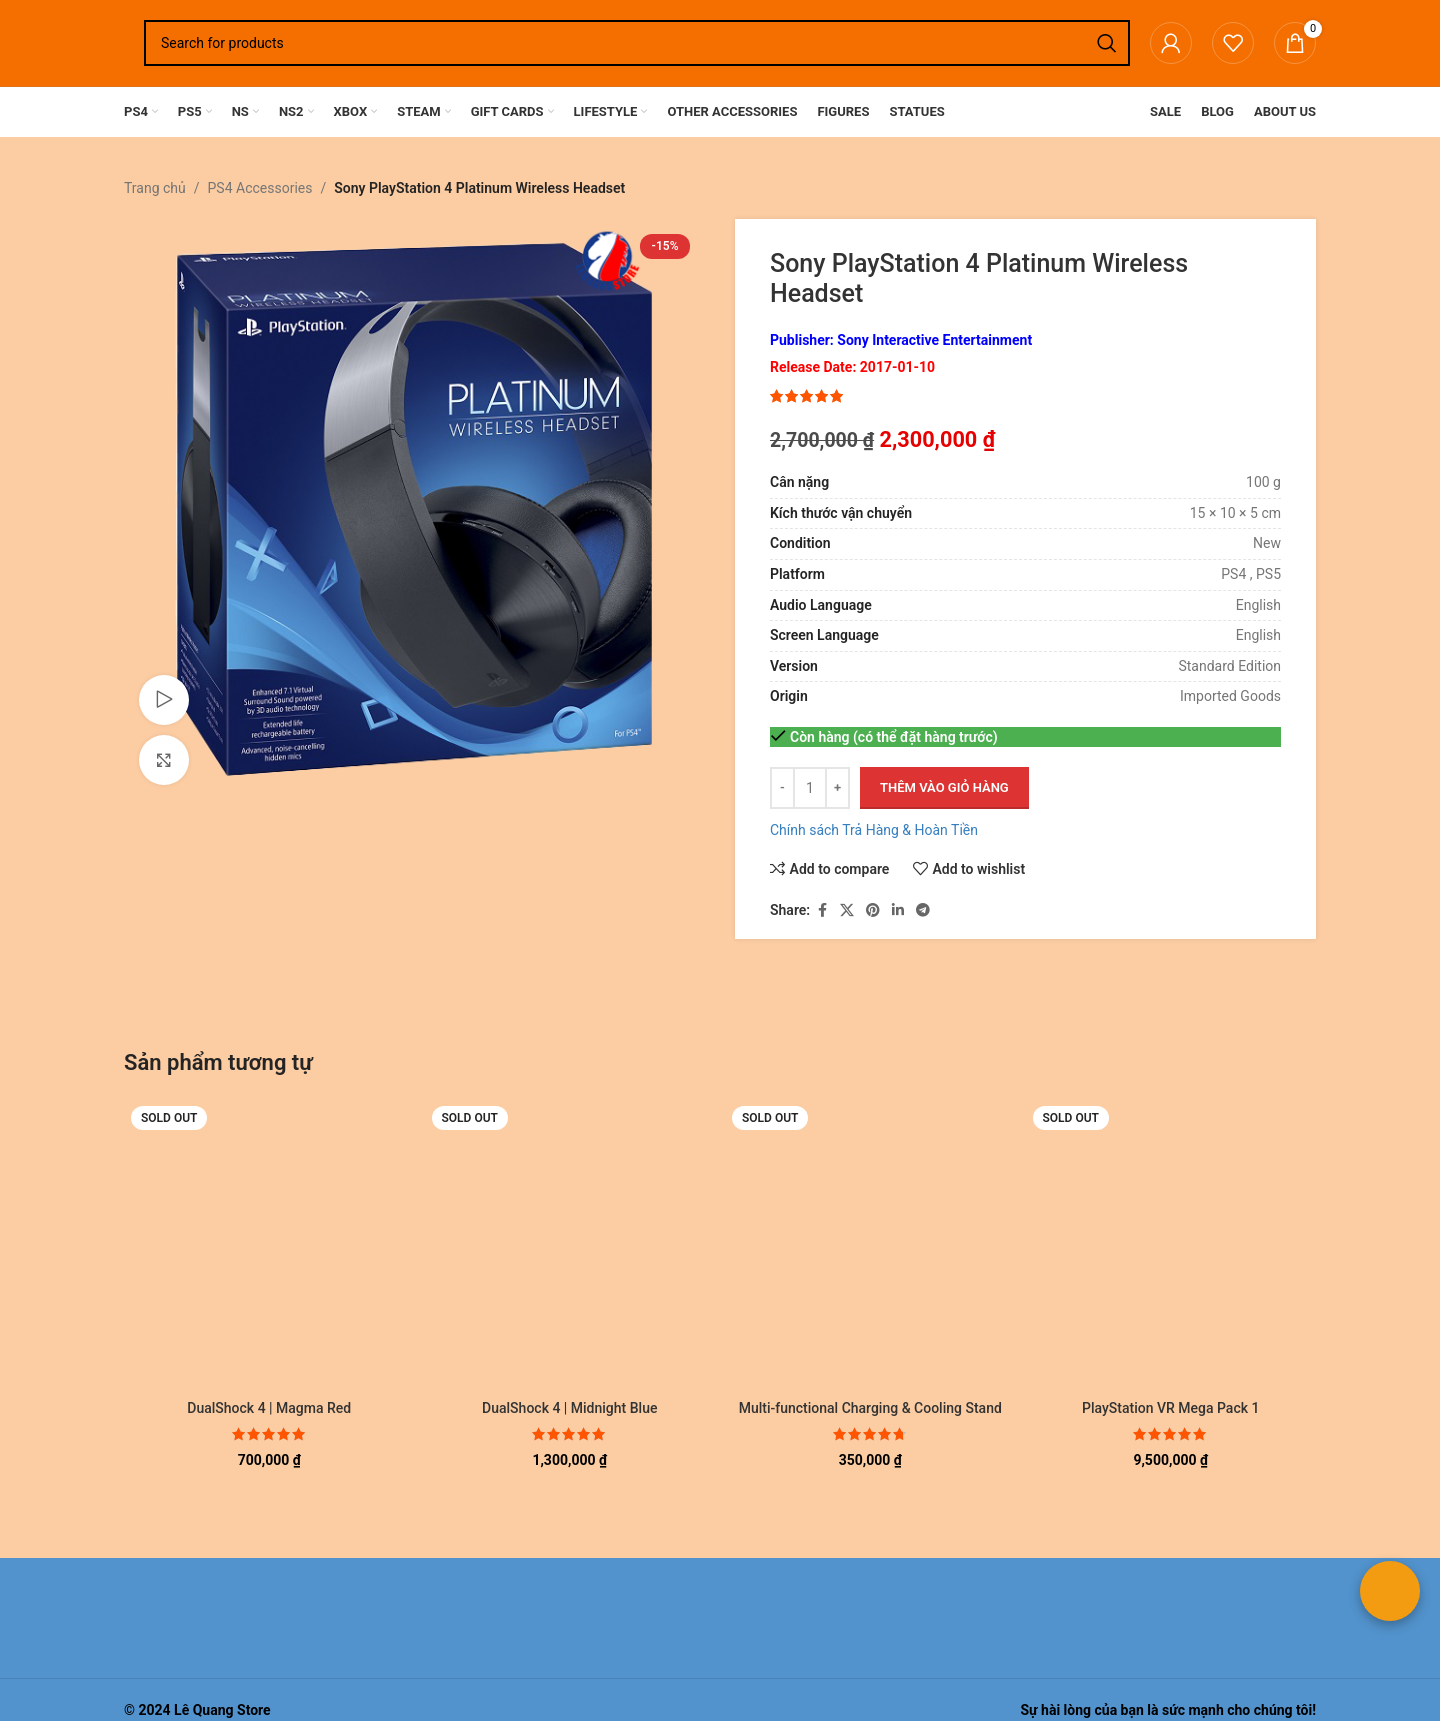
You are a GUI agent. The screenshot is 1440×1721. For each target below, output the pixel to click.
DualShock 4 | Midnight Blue (569, 1408)
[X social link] (847, 910)
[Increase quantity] (837, 788)
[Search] (637, 43)
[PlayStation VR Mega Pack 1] (1171, 1244)
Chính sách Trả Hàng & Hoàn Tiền (874, 830)
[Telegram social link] (923, 910)
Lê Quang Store (222, 1710)
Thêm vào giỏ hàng (944, 787)
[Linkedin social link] (898, 910)
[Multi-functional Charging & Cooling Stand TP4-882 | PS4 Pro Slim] (870, 1244)
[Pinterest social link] (873, 910)
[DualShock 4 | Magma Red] (269, 1244)
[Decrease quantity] (782, 788)
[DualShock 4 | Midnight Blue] (570, 1244)
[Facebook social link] (822, 910)
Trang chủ (155, 188)
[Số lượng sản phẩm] (810, 788)
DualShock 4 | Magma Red (269, 1408)
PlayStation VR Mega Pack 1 (1170, 1408)
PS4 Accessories (260, 188)
